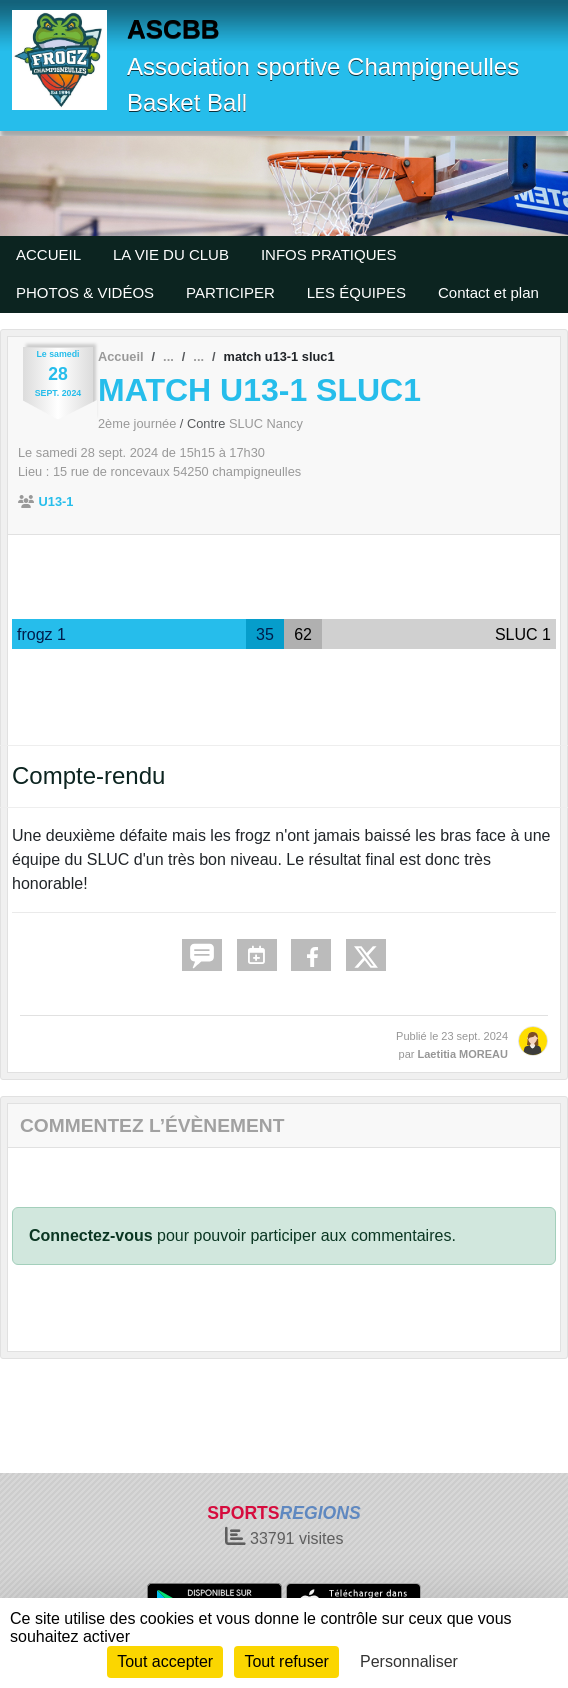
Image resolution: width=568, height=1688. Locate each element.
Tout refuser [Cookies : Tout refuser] (286, 1661)
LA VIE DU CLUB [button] (171, 254)
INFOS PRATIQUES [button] (329, 254)
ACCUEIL (48, 254)
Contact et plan (488, 292)
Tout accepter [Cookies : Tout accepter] (165, 1661)
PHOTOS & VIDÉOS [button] (85, 292)
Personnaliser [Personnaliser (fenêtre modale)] (409, 1661)
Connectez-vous (91, 1235)
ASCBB (173, 29)
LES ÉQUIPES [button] (356, 292)
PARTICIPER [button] (230, 292)
